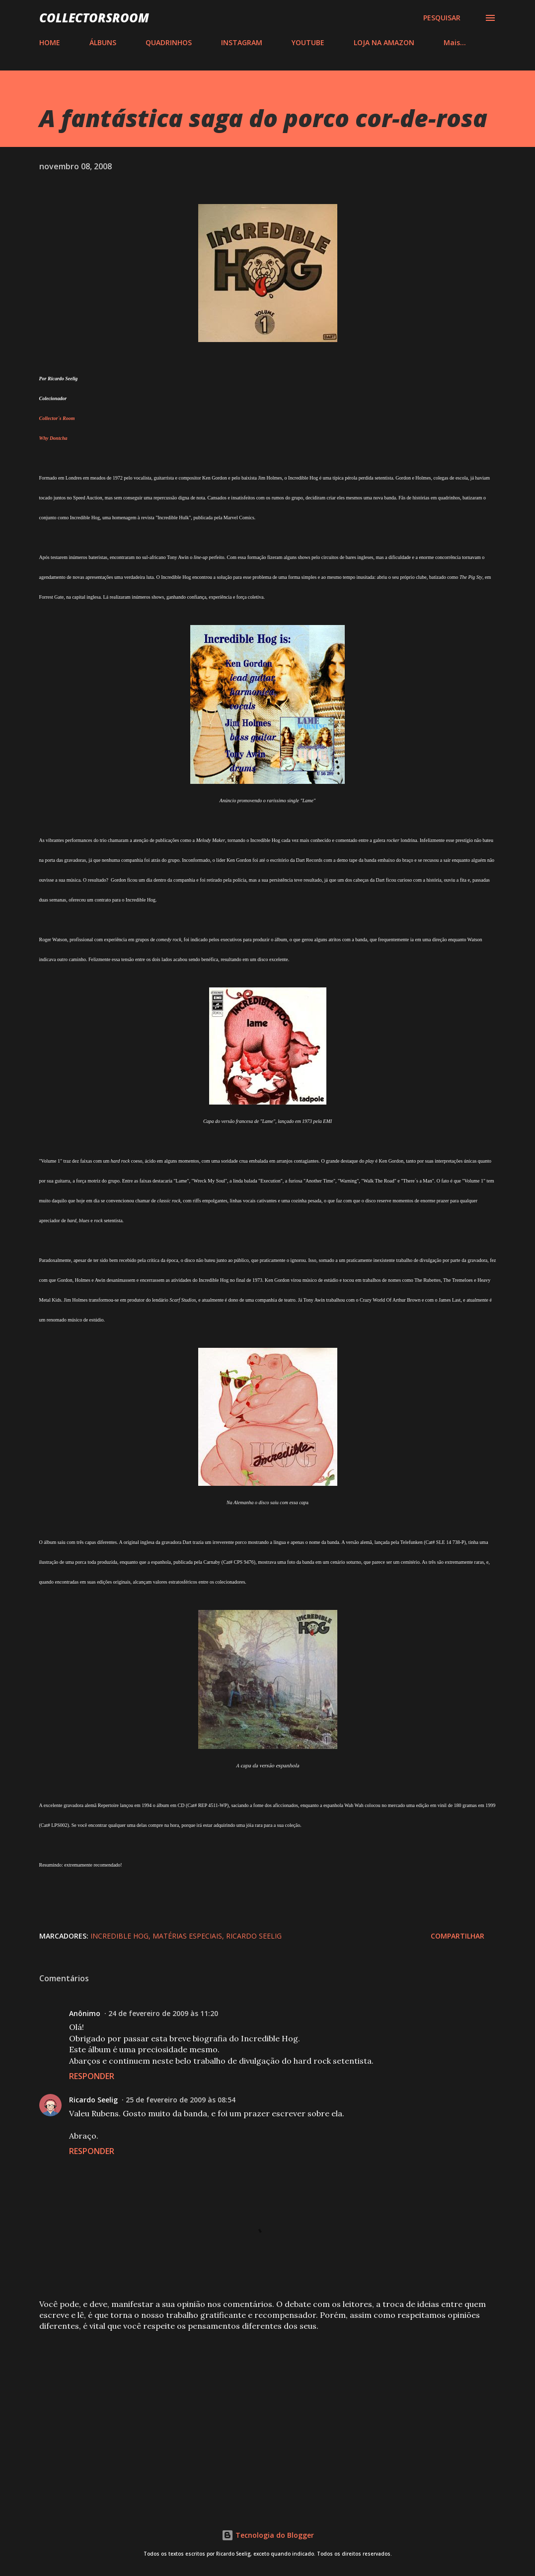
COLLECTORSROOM (94, 17)
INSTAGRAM (241, 42)
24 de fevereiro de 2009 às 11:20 (163, 2013)
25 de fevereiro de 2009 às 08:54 (180, 2099)
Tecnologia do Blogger (268, 2535)
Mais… (455, 42)
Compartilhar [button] (457, 1936)
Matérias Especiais (187, 1936)
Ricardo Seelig (254, 1936)
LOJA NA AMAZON (384, 42)
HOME (49, 42)
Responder (91, 2076)
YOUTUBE (308, 42)
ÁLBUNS (102, 42)
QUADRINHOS (169, 42)
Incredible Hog (119, 1936)
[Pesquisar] (441, 18)
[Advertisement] (267, 2417)
